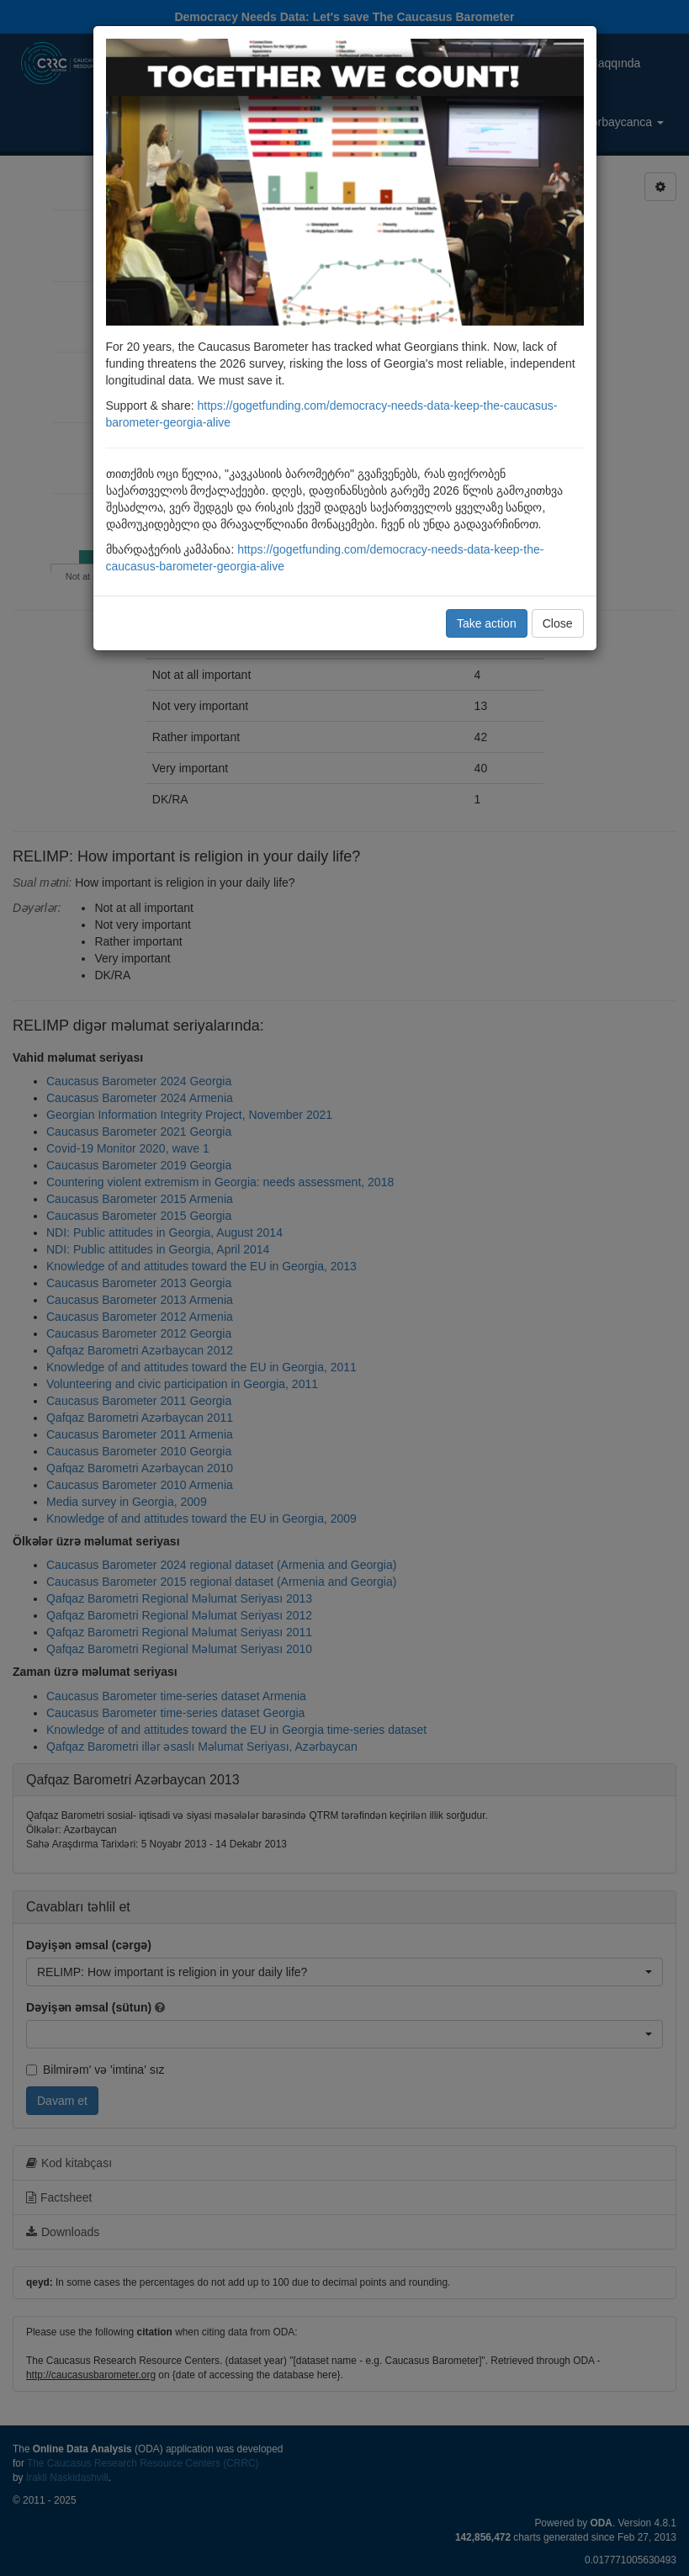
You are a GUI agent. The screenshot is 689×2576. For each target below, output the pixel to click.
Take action (487, 623)
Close (558, 623)
